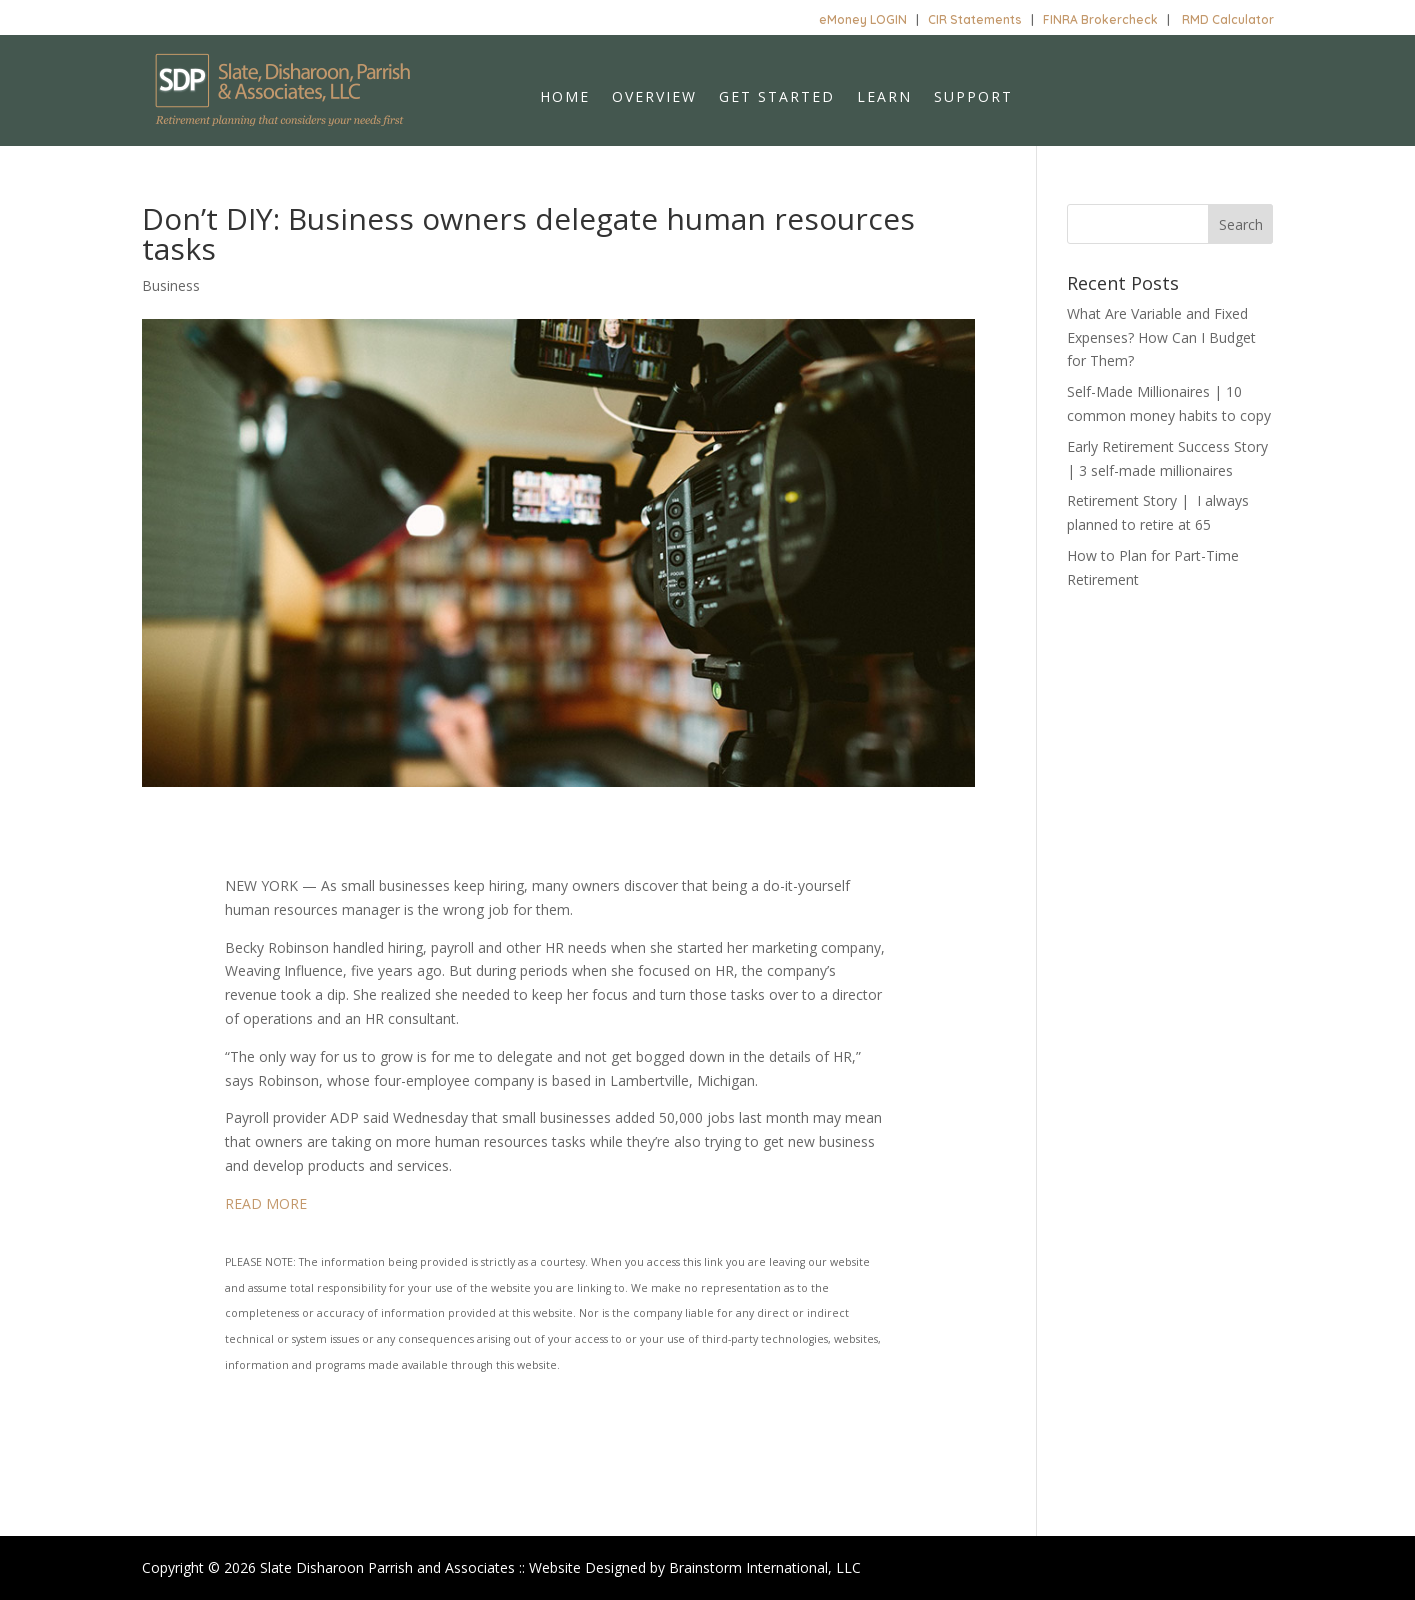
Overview (654, 98)
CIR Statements (975, 19)
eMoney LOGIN (863, 19)
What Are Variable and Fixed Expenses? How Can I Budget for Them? (1161, 337)
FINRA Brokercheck (1100, 19)
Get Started (777, 98)
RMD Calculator (1228, 19)
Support (973, 98)
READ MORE (266, 1203)
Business (171, 285)
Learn (884, 98)
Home (565, 98)
